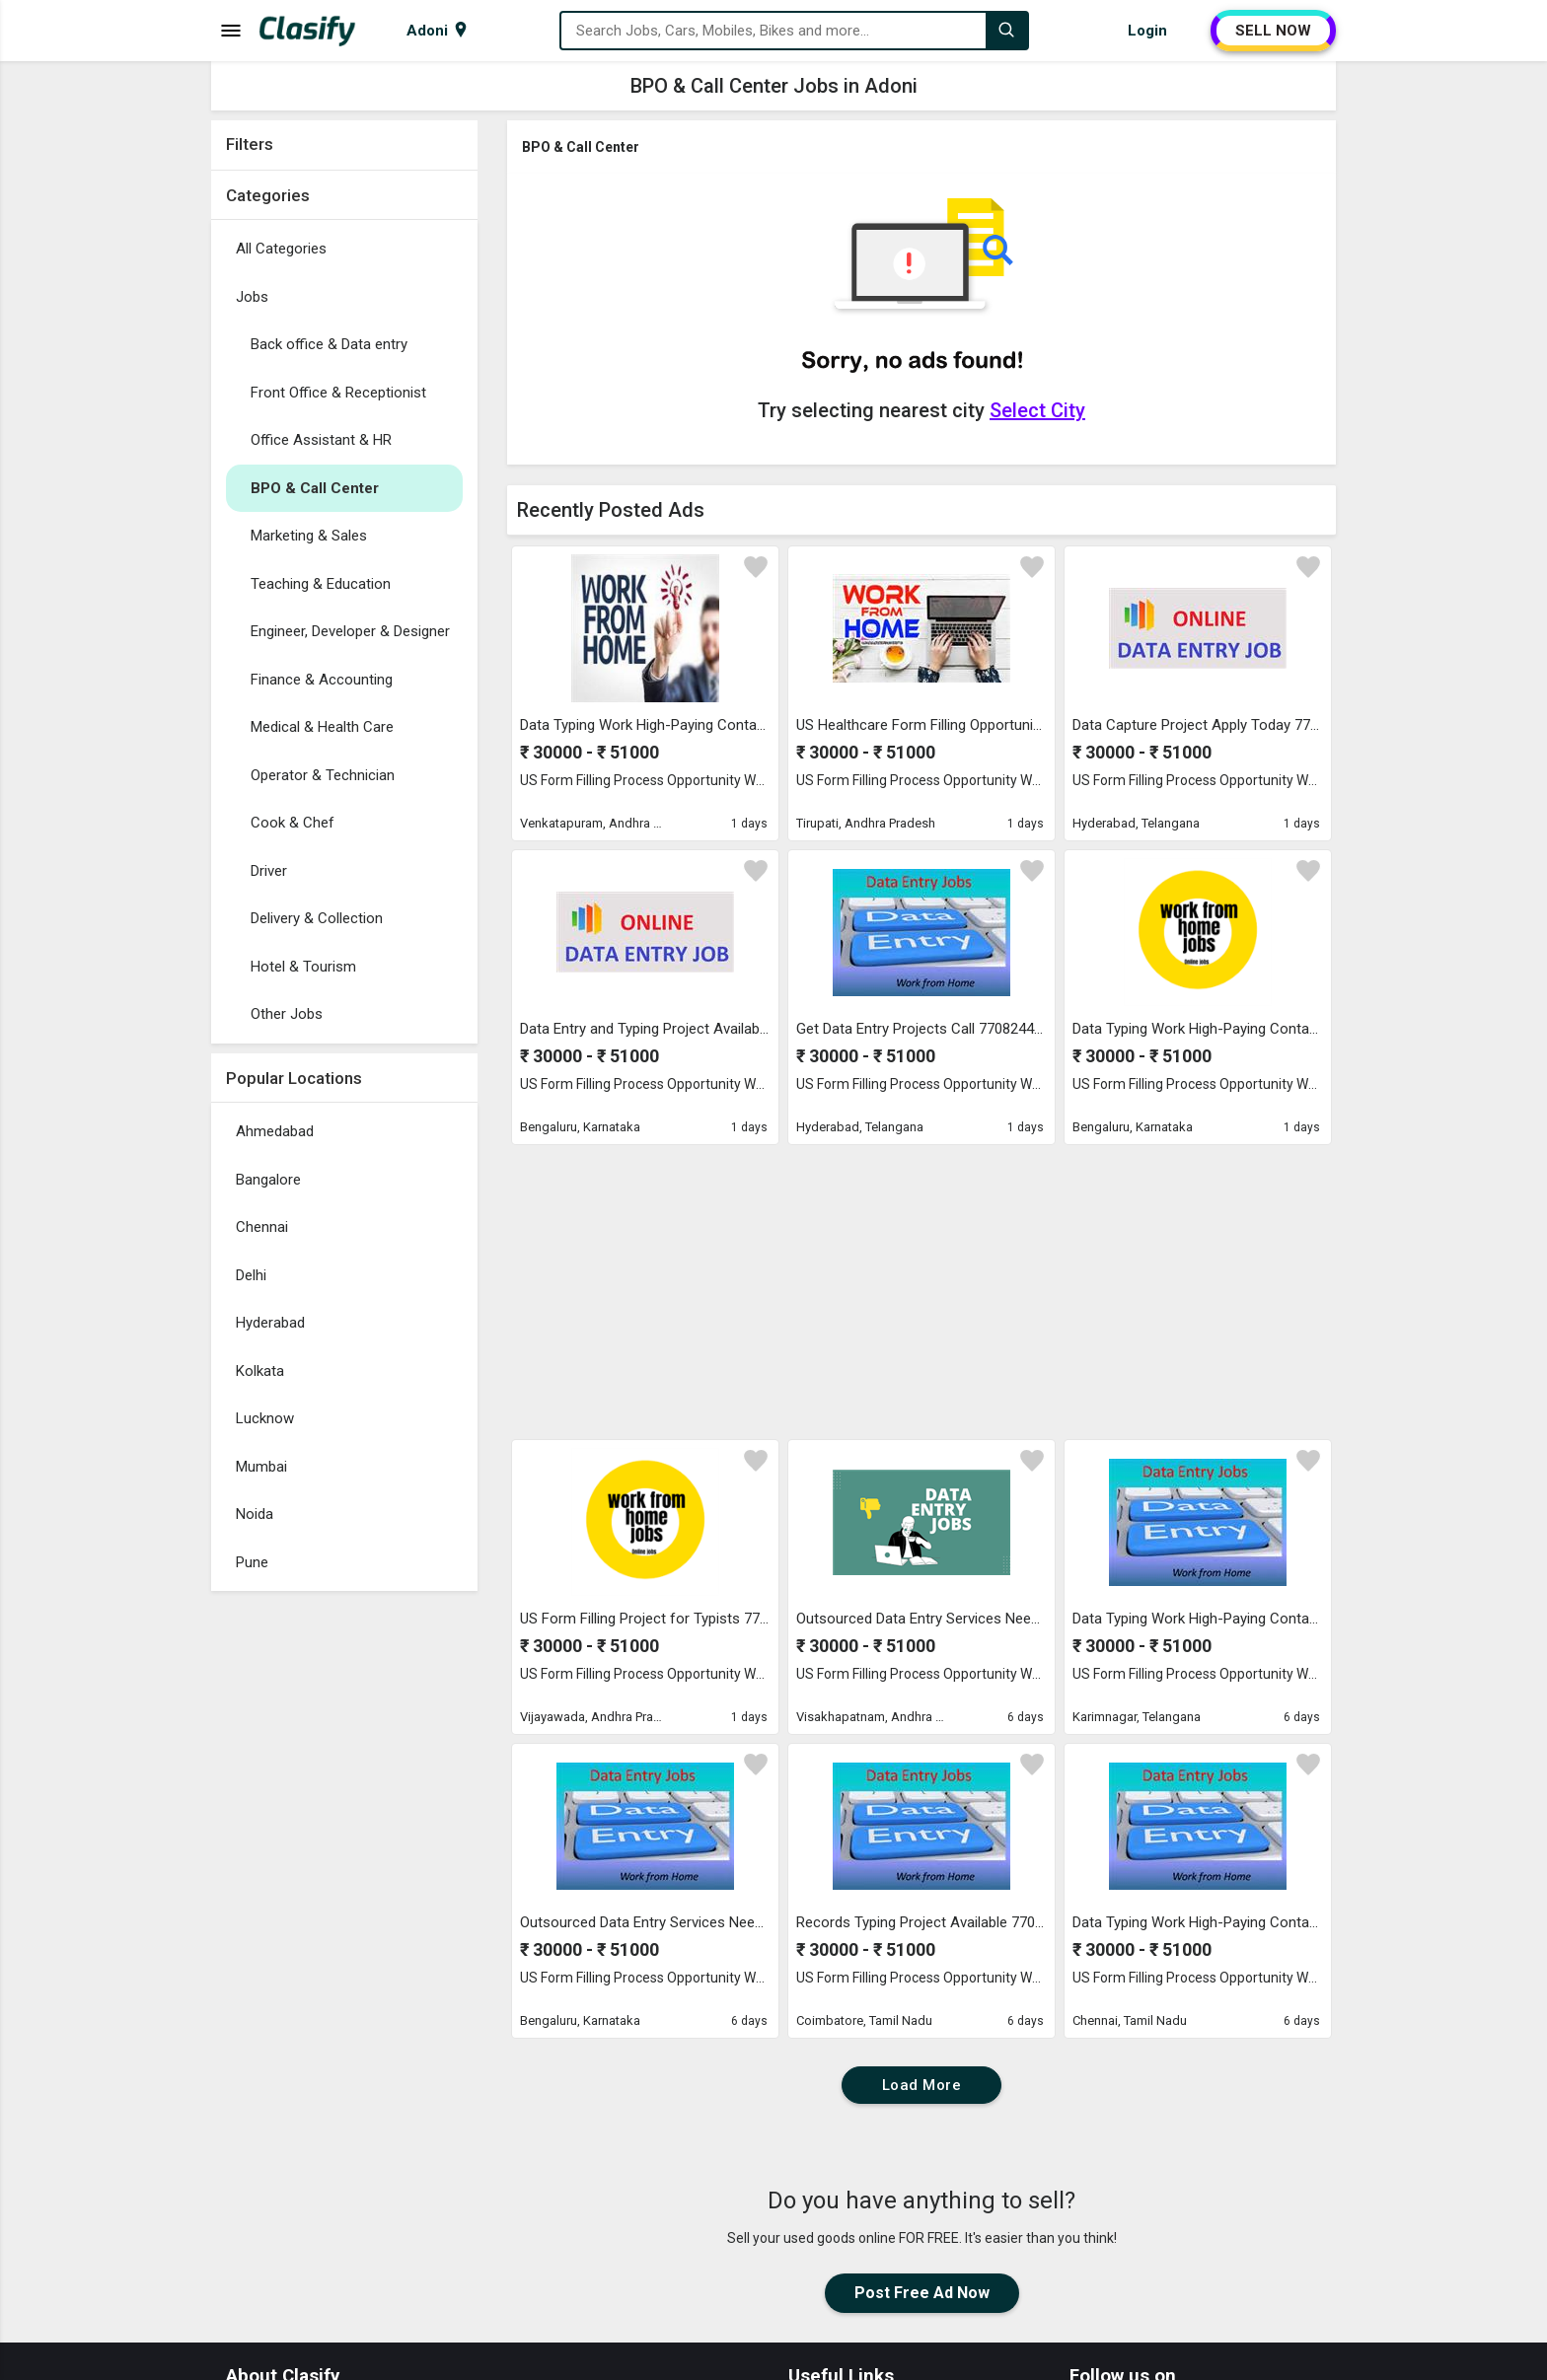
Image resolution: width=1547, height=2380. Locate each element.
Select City (1037, 410)
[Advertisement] (344, 1897)
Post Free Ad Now (922, 2292)
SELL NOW (1273, 30)
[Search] (1006, 30)
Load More (922, 2085)
